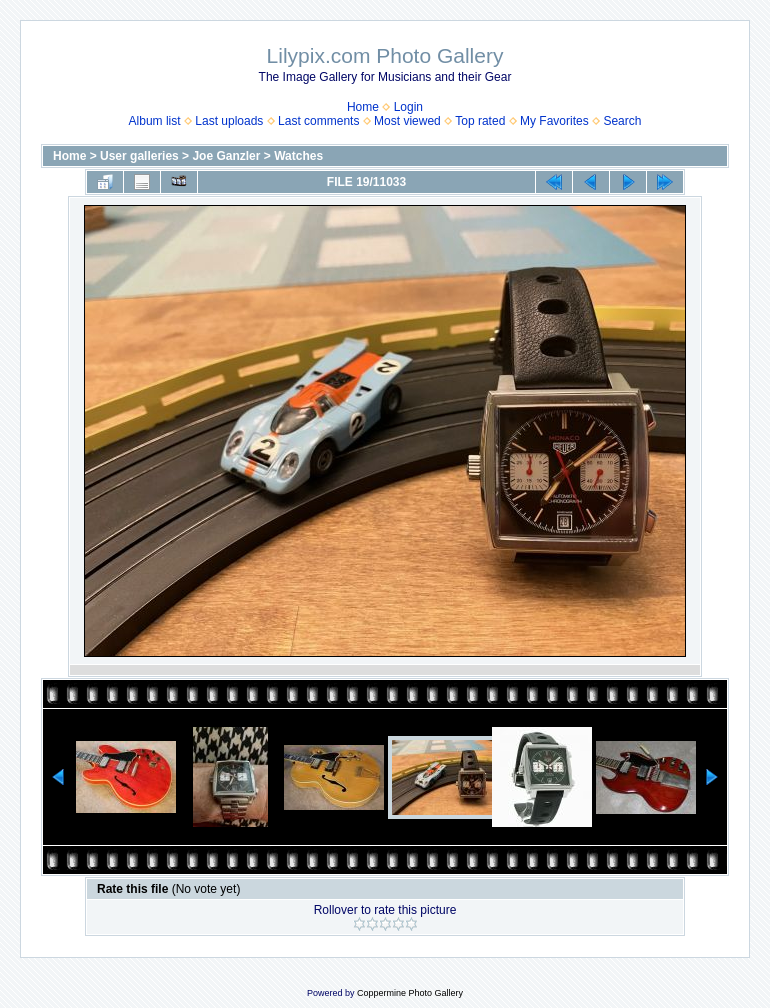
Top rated (480, 121)
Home (363, 107)
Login (408, 107)
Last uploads (229, 121)
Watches (298, 156)
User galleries (139, 156)
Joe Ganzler (226, 156)
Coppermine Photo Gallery (410, 993)
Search (622, 121)
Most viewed (407, 121)
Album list (155, 121)
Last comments (318, 121)
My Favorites (554, 121)
